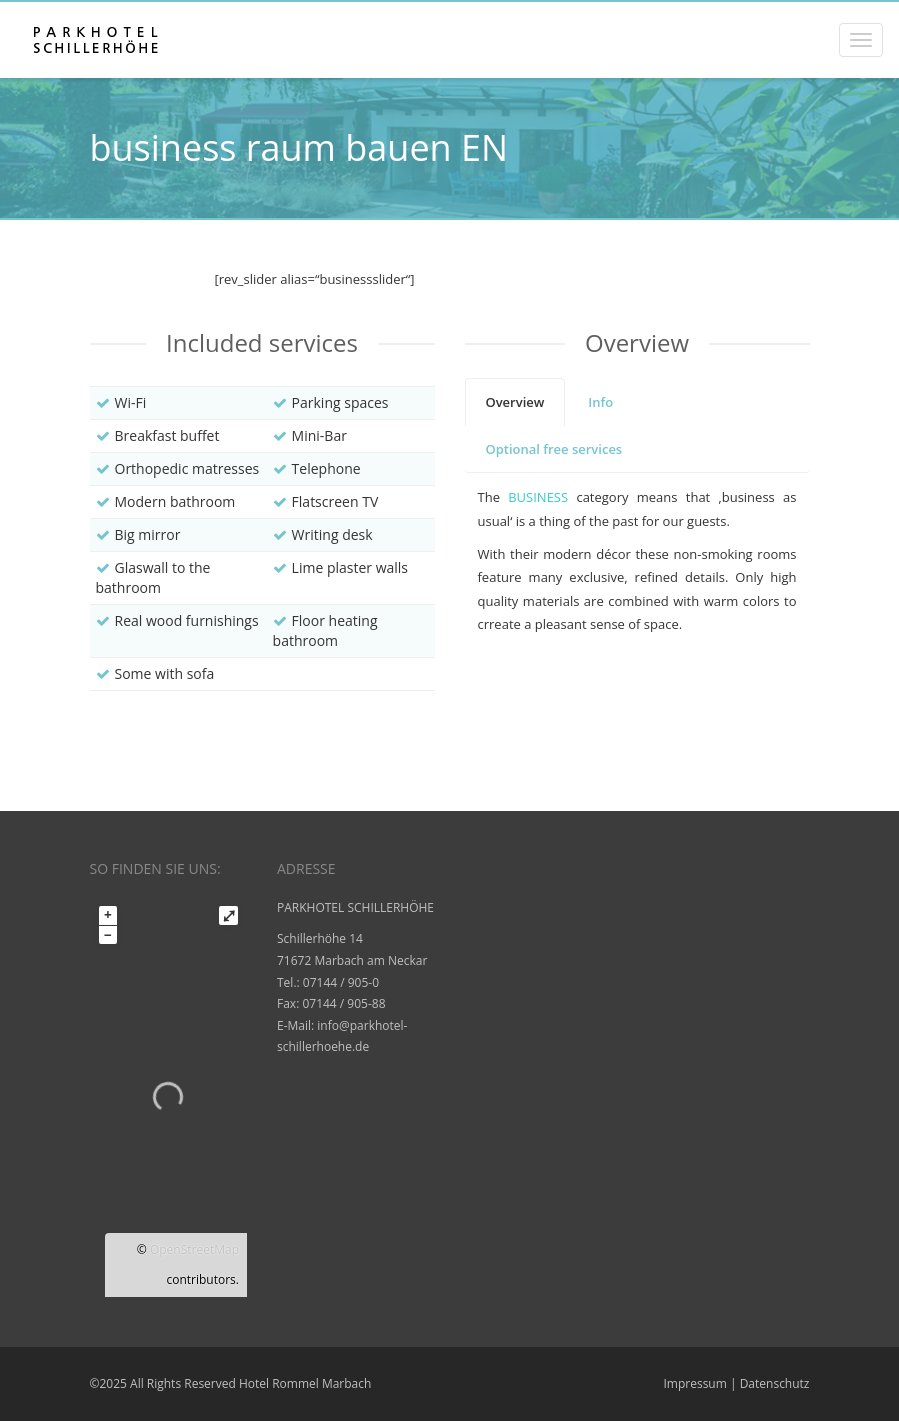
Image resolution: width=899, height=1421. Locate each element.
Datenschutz (775, 1383)
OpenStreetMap (194, 1249)
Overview (515, 402)
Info (600, 402)
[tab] (515, 402)
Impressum (694, 1383)
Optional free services (554, 449)
